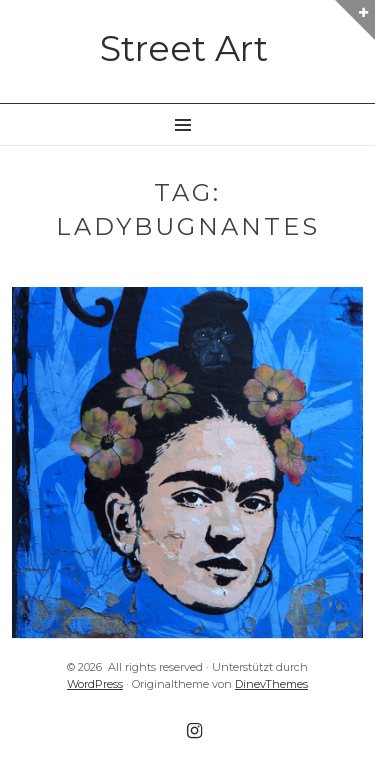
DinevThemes (271, 684)
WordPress (95, 684)
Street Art (184, 48)
